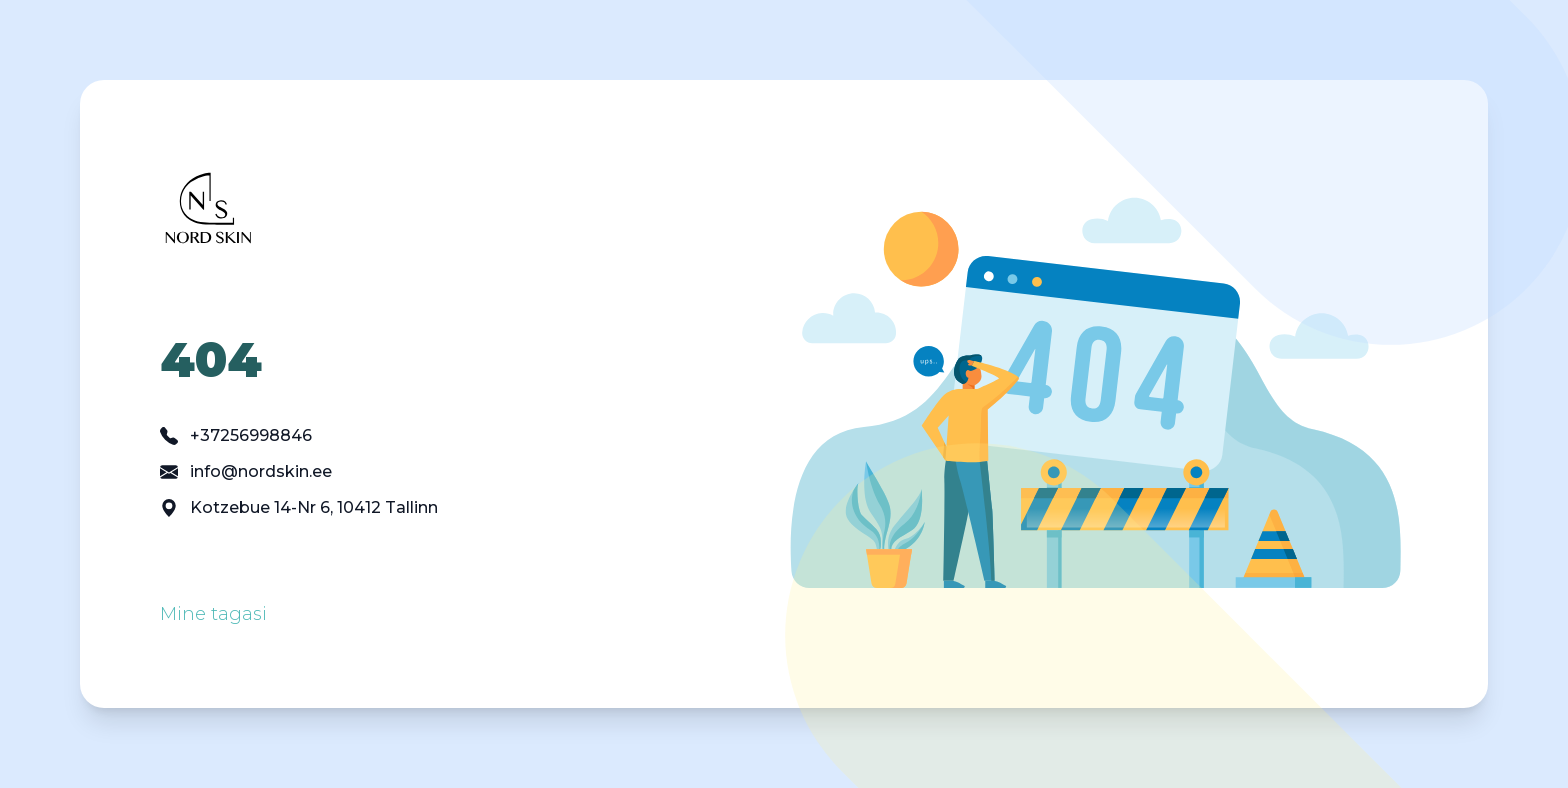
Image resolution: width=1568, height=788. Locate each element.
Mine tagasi (213, 614)
